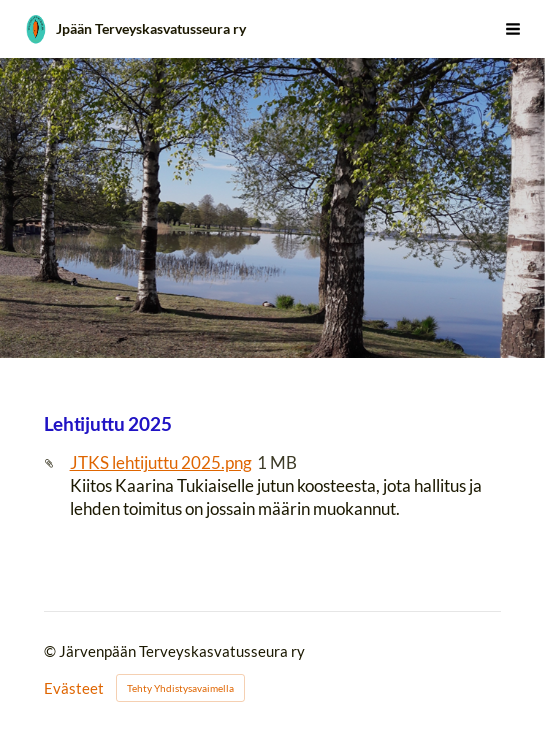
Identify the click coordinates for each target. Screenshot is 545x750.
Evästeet (74, 688)
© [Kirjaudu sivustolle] (51, 651)
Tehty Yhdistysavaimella (180, 688)
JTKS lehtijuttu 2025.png (161, 462)
